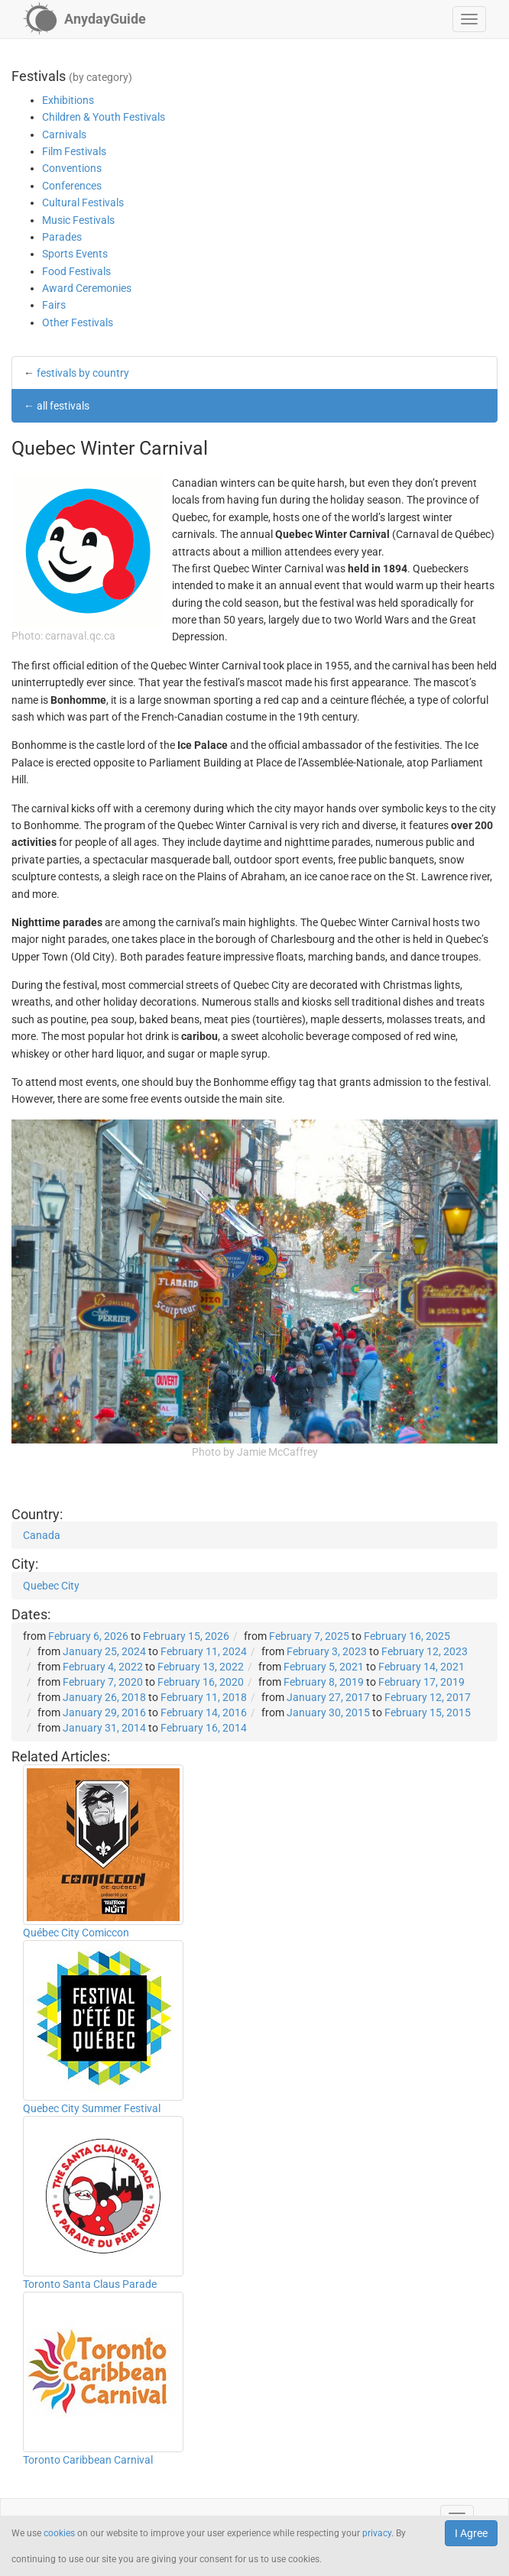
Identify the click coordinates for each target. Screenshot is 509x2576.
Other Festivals (77, 322)
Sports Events (75, 254)
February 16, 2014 (203, 1728)
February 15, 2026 (186, 1636)
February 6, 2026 (88, 1636)
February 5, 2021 (324, 1667)
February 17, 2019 (421, 1682)
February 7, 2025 (309, 1636)
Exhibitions (68, 100)
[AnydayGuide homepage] (84, 19)
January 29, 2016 (104, 1712)
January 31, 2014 (104, 1728)
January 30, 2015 (328, 1712)
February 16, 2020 (200, 1682)
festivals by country (83, 373)
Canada (41, 1535)
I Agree (471, 2533)
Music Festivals (78, 220)
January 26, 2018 (104, 1697)
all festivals (63, 406)
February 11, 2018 (203, 1697)
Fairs (54, 305)
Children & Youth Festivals (103, 117)
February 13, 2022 (200, 1667)
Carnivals (64, 134)
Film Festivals (74, 151)
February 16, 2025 (407, 1636)
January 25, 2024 (104, 1651)
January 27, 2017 (328, 1697)
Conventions (72, 168)
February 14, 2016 (203, 1712)
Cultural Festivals (83, 202)
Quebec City (51, 1586)
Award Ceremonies (86, 288)
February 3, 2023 (327, 1651)
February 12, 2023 (424, 1651)
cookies (59, 2533)
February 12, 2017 (427, 1697)
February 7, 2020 (103, 1682)
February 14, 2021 (421, 1667)
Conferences (72, 186)
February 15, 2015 (427, 1712)
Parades (62, 237)
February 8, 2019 (324, 1682)
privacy (376, 2533)
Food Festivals (76, 271)
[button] (469, 19)
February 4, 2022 (103, 1667)
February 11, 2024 (203, 1651)
